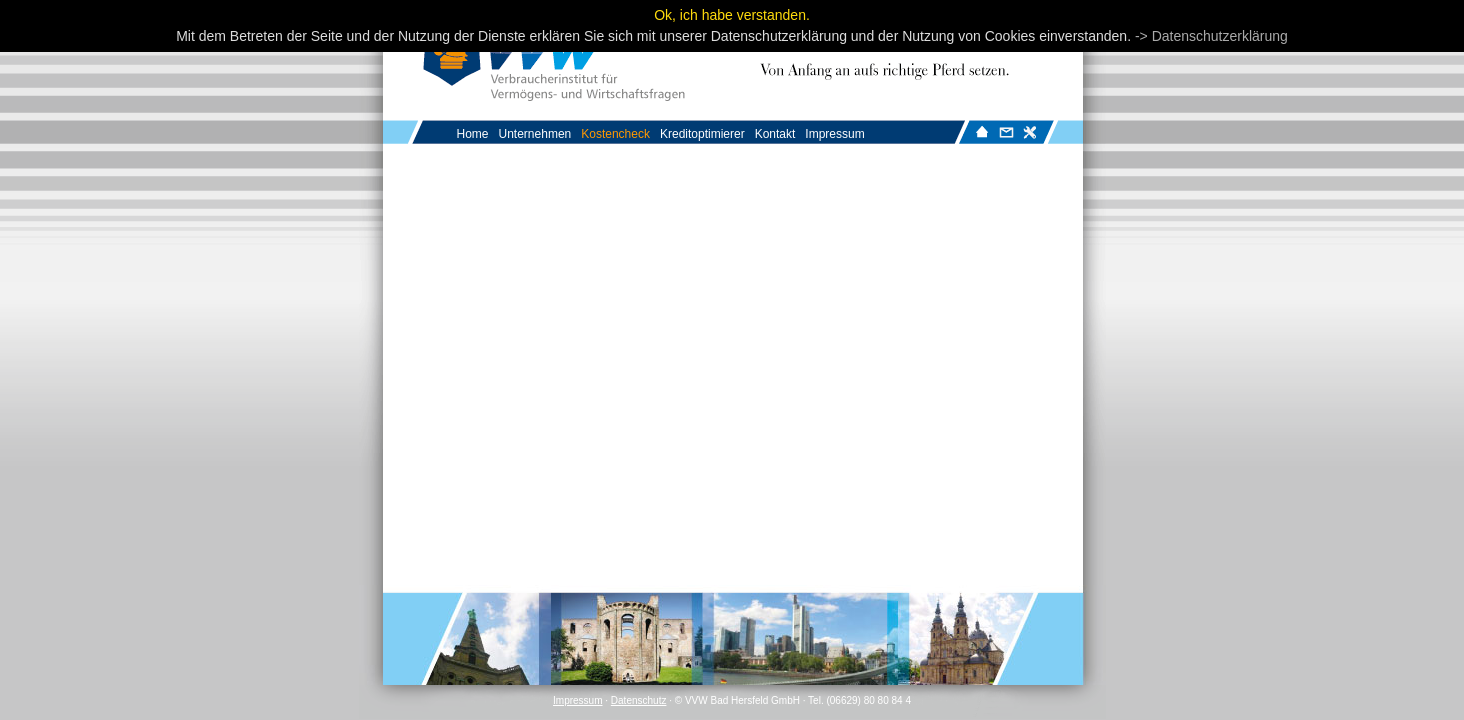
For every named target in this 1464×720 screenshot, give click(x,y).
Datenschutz (639, 700)
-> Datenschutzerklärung (1211, 36)
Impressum (577, 700)
